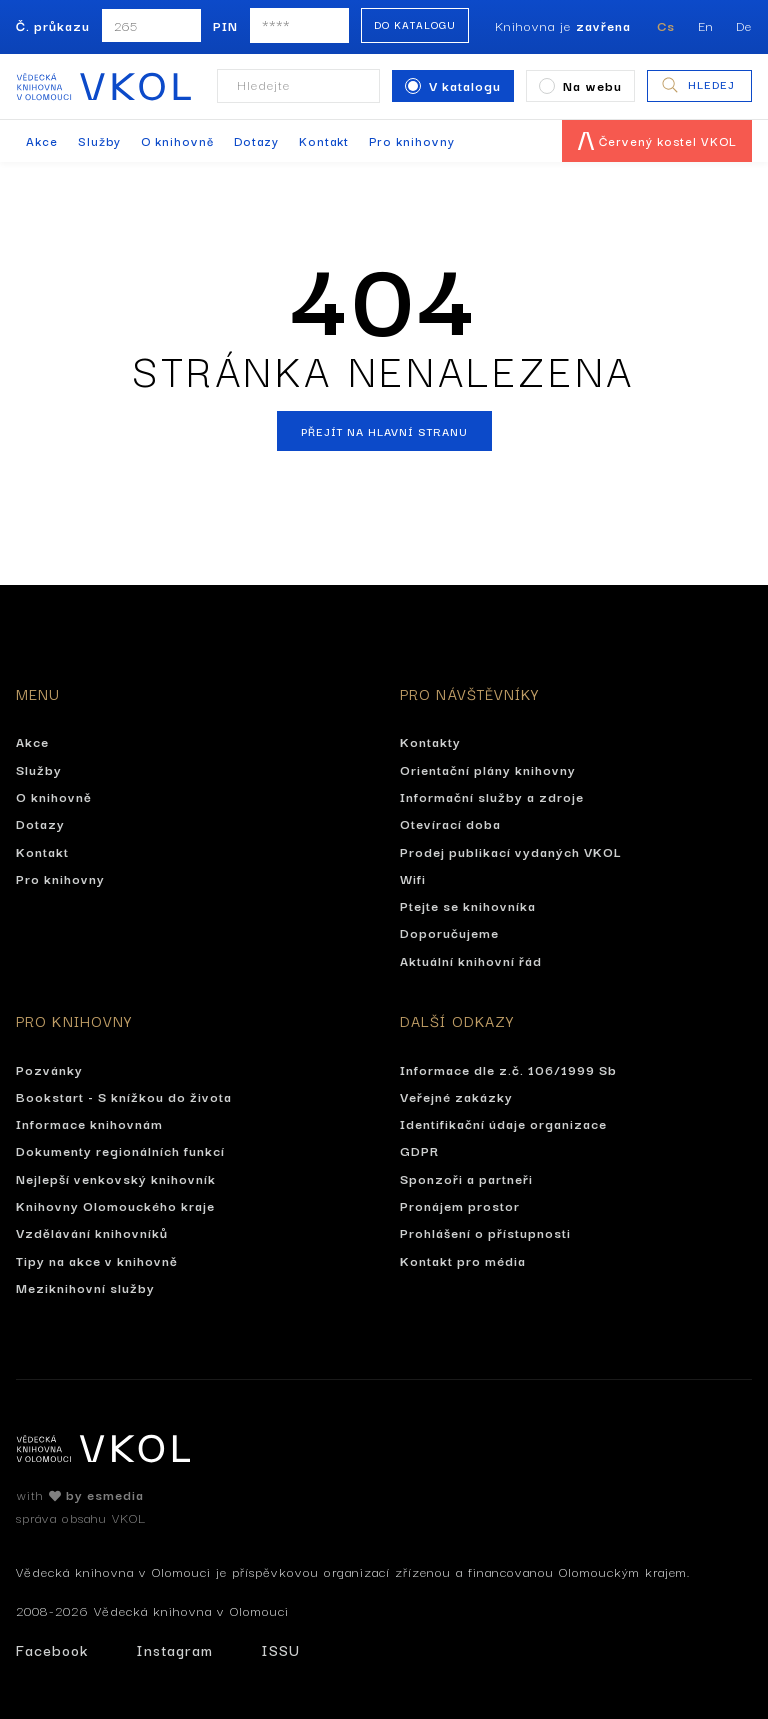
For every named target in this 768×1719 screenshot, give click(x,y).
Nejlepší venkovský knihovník (116, 1178)
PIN (225, 25)
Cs (666, 25)
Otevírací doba (450, 823)
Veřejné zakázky (456, 1096)
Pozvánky (49, 1069)
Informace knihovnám (89, 1123)
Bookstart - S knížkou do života (124, 1096)
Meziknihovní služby (85, 1287)
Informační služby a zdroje (492, 796)
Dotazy (256, 140)
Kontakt (324, 140)
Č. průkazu (53, 25)
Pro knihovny (412, 140)
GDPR (419, 1150)
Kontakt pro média (463, 1260)
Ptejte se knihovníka (468, 905)
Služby (99, 140)
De (744, 25)
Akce (42, 140)
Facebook (52, 1649)
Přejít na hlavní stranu (384, 431)
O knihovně (177, 140)
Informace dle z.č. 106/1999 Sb (508, 1069)
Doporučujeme (449, 932)
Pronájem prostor (460, 1205)
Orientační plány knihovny (488, 769)
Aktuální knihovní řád (471, 960)
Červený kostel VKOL (657, 140)
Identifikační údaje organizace (503, 1123)
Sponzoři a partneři (466, 1178)
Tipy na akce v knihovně (97, 1260)
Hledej (697, 85)
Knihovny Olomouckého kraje (115, 1205)
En (706, 25)
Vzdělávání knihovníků (92, 1232)
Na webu (580, 85)
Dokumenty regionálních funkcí (120, 1150)
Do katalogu (415, 24)
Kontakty (430, 741)
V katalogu (453, 85)
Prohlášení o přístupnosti (485, 1232)
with (80, 1494)
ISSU (280, 1649)
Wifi (413, 878)
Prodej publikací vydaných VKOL (511, 851)
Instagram (174, 1649)
